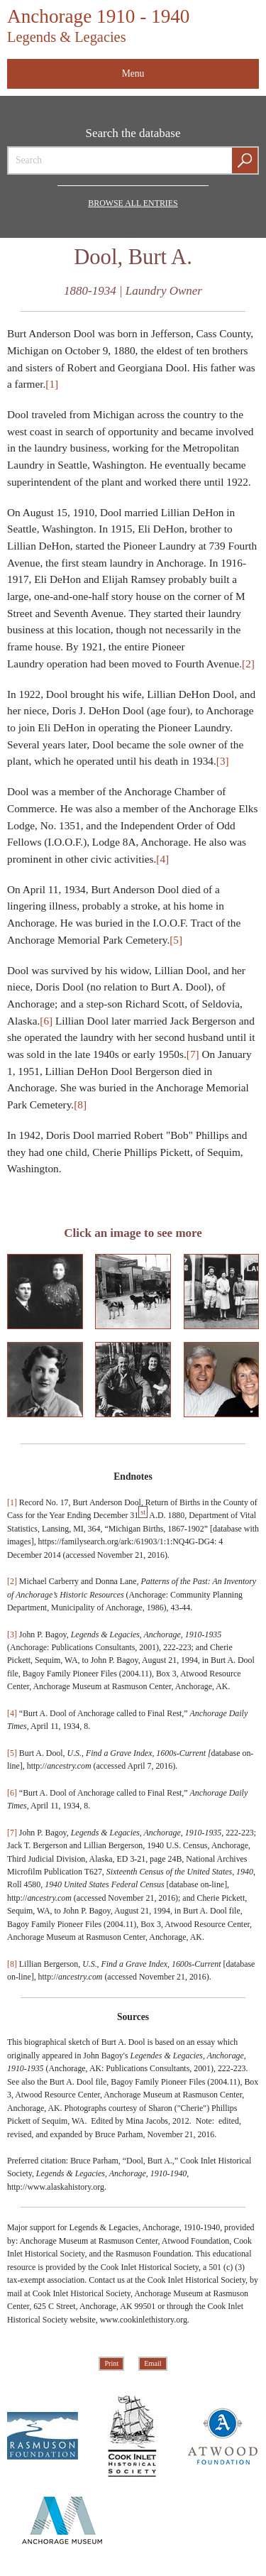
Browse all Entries (132, 203)
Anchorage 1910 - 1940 (98, 25)
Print (111, 2363)
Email (152, 2363)
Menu (133, 73)
